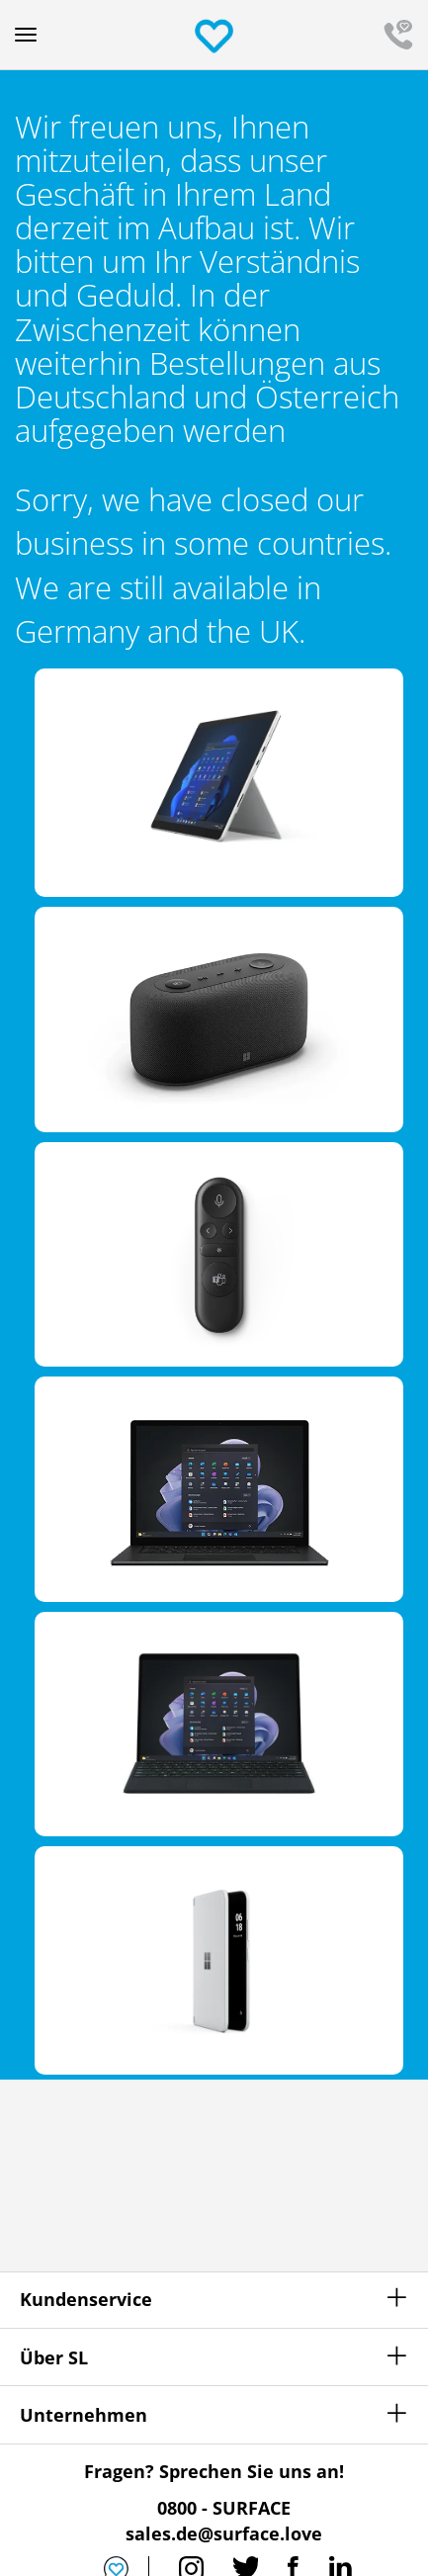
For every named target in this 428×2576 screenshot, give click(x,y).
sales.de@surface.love (224, 2533)
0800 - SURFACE (224, 2508)
